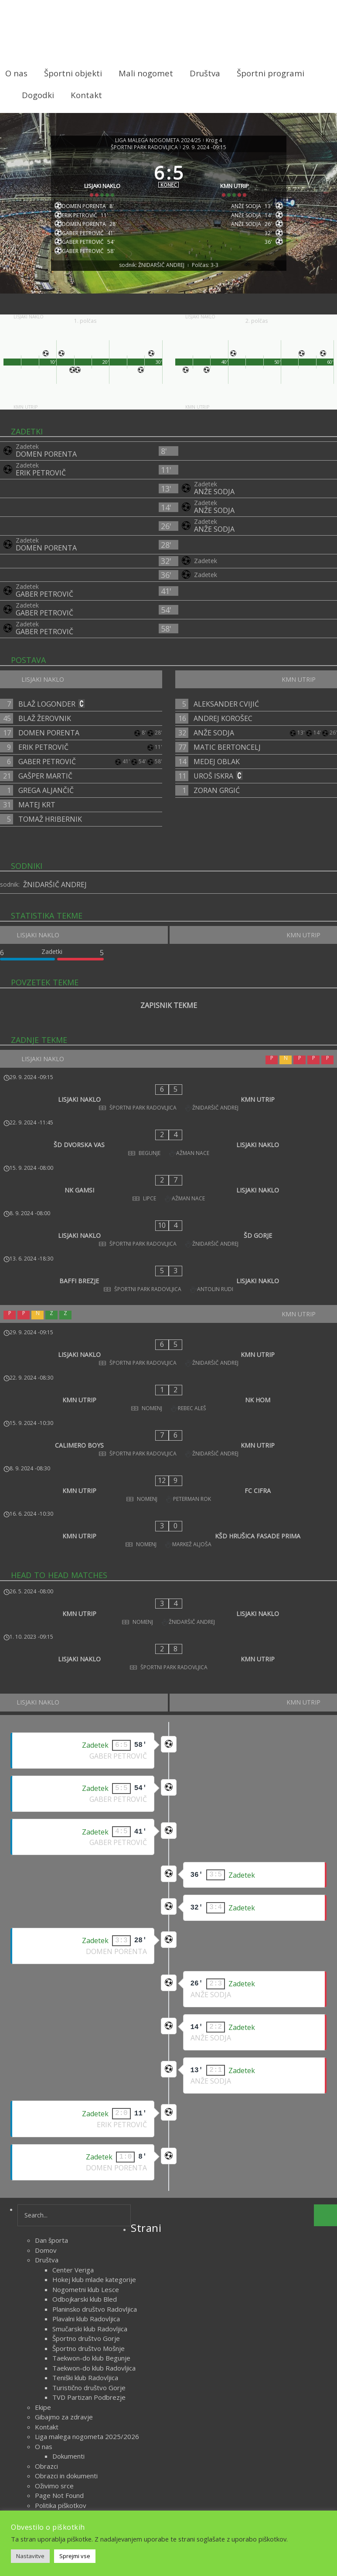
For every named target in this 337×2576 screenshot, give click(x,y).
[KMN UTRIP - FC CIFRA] (168, 1363)
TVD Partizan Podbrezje (89, 2217)
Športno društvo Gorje (86, 2158)
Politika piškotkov (60, 2325)
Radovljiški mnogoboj (66, 2345)
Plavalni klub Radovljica (86, 2139)
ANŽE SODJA (214, 502)
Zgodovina (50, 2413)
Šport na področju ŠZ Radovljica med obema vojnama (114, 2365)
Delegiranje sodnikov (66, 2423)
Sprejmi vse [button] (74, 2556)
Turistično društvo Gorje (89, 2208)
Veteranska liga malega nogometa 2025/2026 (104, 2394)
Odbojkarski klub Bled (84, 2119)
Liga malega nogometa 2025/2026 (87, 2256)
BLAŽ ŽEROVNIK (44, 729)
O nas (16, 73)
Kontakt (86, 94)
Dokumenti (68, 2276)
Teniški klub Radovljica (85, 2197)
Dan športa (51, 2060)
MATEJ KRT (36, 815)
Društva (205, 73)
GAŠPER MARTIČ (45, 786)
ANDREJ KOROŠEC (223, 729)
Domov (46, 2070)
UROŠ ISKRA (213, 786)
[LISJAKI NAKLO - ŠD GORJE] (168, 1186)
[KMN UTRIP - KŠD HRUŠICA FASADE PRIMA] (168, 1392)
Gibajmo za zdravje (64, 2237)
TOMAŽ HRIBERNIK (50, 829)
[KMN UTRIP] (237, 179)
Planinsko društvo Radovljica (94, 2129)
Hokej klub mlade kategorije (94, 2099)
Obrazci (46, 2286)
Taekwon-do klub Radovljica (94, 2188)
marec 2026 (53, 2458)
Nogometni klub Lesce (85, 2109)
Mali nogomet (146, 73)
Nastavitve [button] (30, 2556)
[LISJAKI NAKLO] (99, 179)
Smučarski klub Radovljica (89, 2149)
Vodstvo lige (53, 2433)
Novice (186, 2500)
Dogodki (38, 94)
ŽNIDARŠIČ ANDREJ (55, 895)
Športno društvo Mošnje (88, 2168)
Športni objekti (73, 73)
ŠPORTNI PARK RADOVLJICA (144, 140)
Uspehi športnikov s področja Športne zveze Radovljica (117, 2384)
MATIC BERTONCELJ (227, 757)
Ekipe (43, 2227)
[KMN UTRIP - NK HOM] (168, 1305)
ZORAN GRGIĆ (217, 801)
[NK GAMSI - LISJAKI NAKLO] (168, 1158)
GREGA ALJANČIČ (46, 801)
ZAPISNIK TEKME (168, 1016)
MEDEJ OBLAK (217, 772)
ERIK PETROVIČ (41, 483)
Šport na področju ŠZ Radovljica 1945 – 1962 (102, 2355)
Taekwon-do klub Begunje (91, 2178)
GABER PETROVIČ (44, 604)
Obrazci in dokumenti (66, 2296)
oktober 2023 (55, 2467)
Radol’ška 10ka (57, 2335)
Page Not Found (59, 2315)
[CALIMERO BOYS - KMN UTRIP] (168, 1334)
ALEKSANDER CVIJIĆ (226, 714)
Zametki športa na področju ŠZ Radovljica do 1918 (110, 2404)
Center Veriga (73, 2090)
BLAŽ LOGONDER (46, 714)
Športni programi (270, 73)
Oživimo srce (54, 2306)
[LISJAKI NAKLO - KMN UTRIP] (168, 1100)
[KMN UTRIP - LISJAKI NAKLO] (168, 1453)
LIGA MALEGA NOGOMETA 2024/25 (158, 133)
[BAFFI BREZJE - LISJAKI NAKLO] (168, 1215)
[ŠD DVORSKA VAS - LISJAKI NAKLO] (168, 1129)
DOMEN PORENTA (46, 464)
